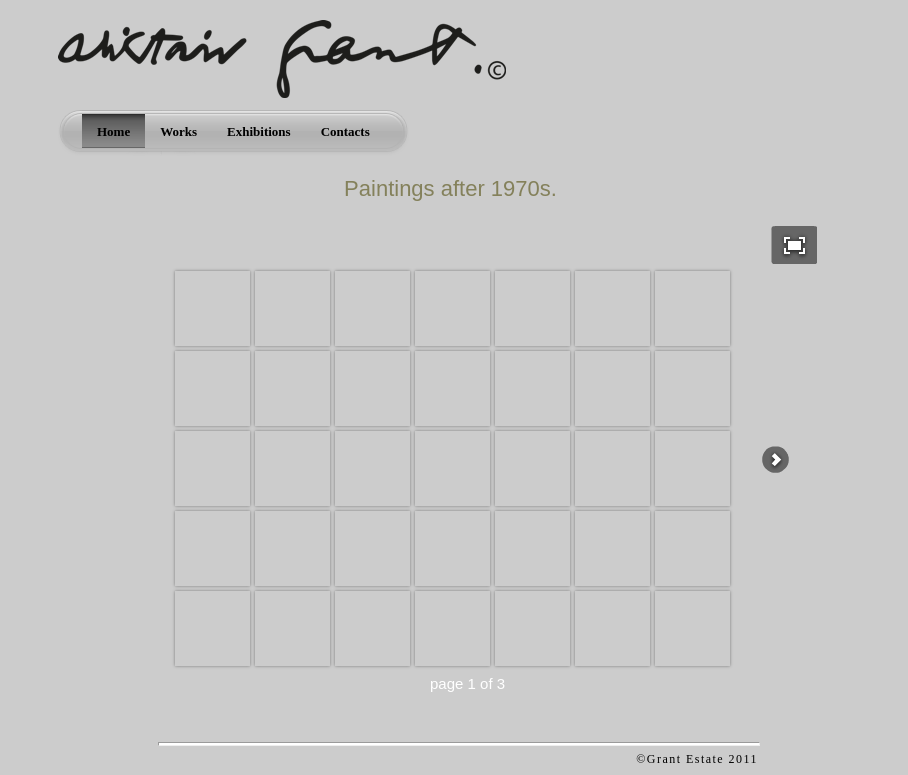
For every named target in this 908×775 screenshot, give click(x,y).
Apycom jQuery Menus (546, 759)
